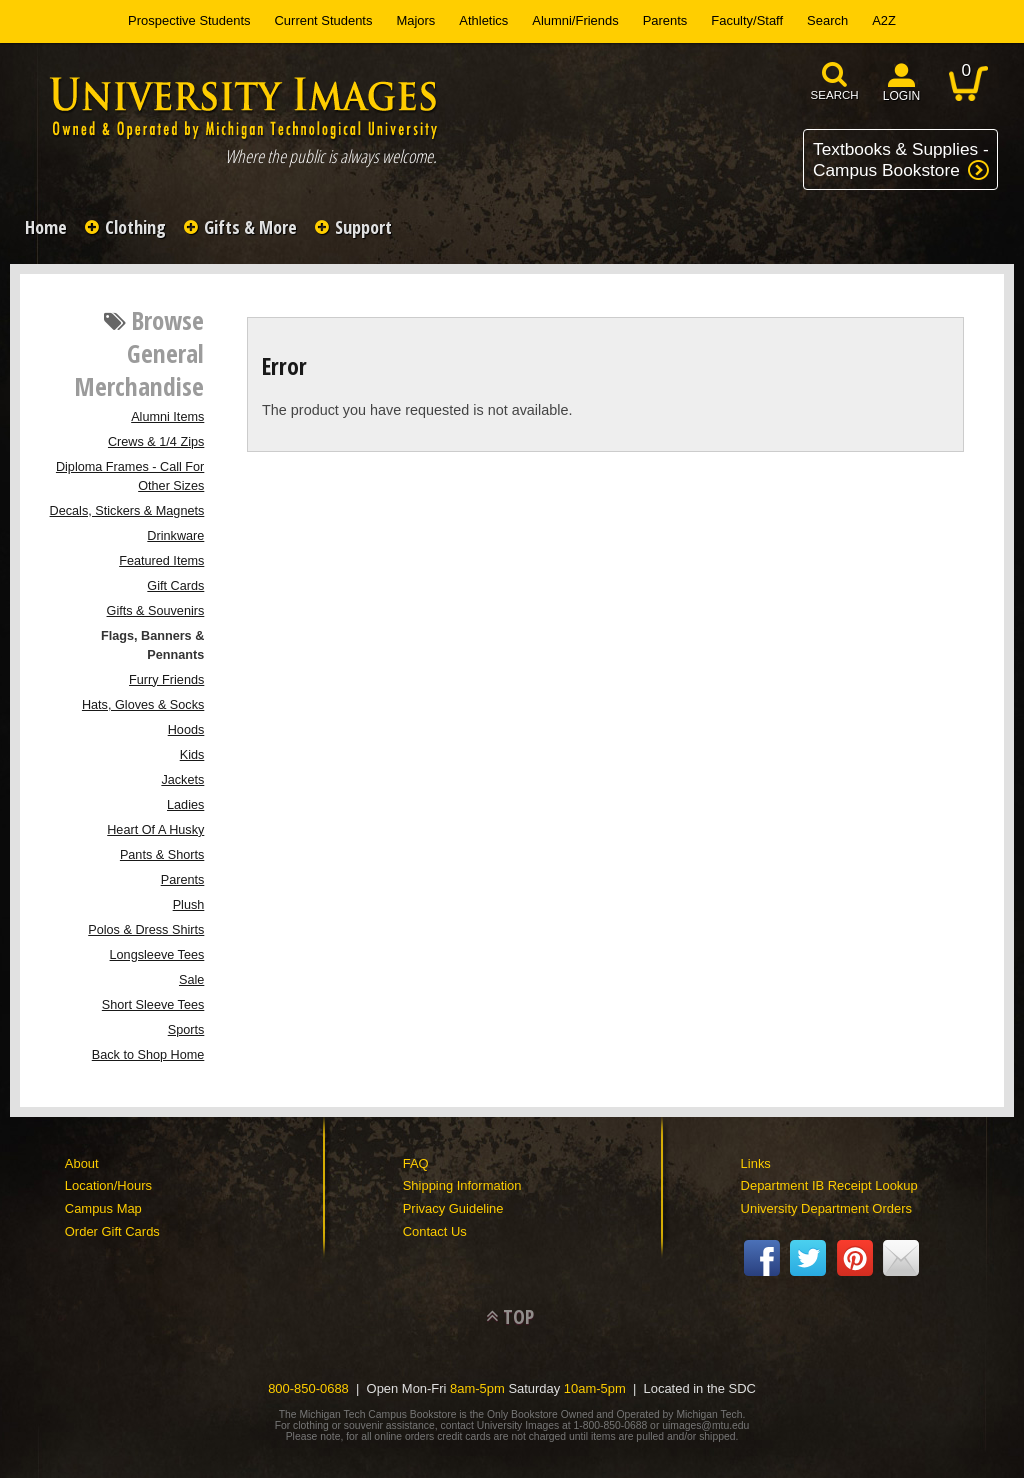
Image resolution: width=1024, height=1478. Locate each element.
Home (46, 227)
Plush (189, 905)
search (835, 95)
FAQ (416, 1163)
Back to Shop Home (148, 1055)
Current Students (324, 20)
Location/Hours (108, 1185)
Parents (665, 20)
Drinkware (175, 536)
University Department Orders (826, 1208)
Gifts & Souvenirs (156, 611)
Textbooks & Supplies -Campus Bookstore (901, 159)
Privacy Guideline (453, 1208)
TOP (518, 1316)
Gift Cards (175, 586)
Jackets (182, 780)
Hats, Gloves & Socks (143, 705)
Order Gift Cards (112, 1231)
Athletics (483, 20)
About (82, 1163)
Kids (192, 755)
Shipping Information (462, 1185)
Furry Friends (166, 680)
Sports (186, 1030)
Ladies (185, 805)
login (902, 96)
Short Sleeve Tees (153, 1005)
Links (756, 1163)
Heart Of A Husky (155, 830)
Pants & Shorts (162, 855)
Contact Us (435, 1231)
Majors (415, 20)
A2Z (884, 20)
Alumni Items (167, 417)
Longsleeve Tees (157, 955)
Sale (191, 980)
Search (827, 20)
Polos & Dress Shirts (146, 930)
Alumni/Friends (575, 20)
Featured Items (161, 561)
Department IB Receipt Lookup (829, 1185)
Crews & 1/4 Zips (156, 442)
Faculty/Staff (747, 20)
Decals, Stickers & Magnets (127, 511)
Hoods (186, 730)
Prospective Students (189, 20)
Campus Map (103, 1208)
